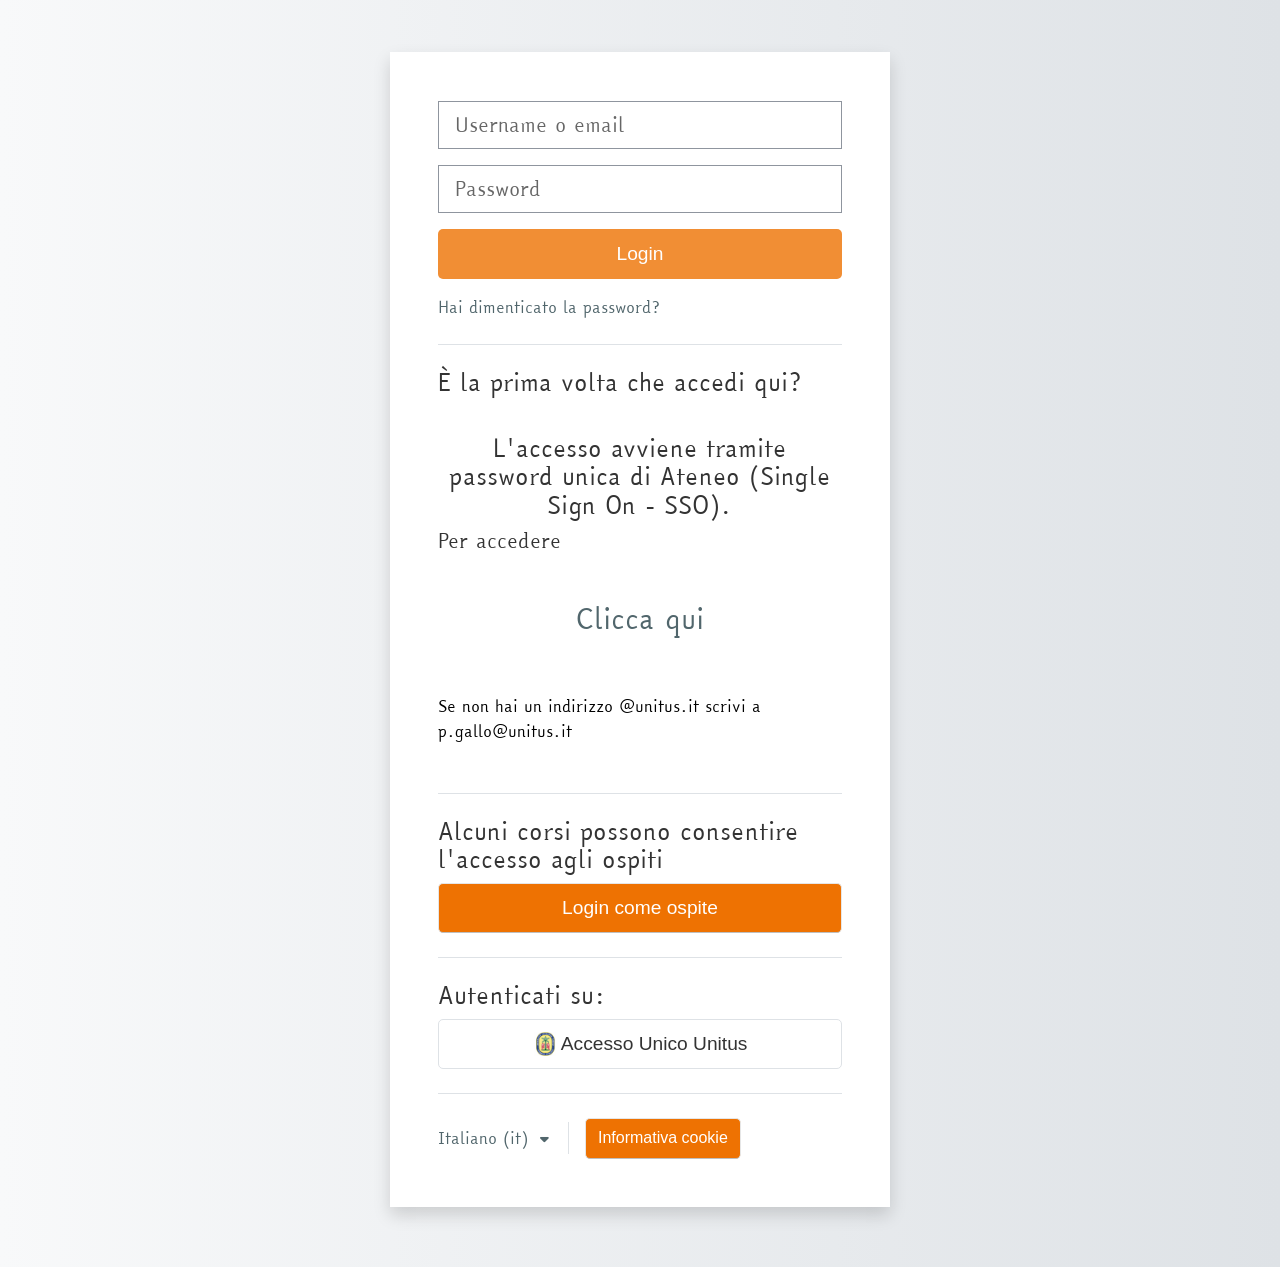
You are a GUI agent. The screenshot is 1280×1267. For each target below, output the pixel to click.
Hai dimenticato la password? (549, 307)
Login (640, 253)
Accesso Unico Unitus (640, 1044)
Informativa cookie (663, 1137)
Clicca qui (640, 618)
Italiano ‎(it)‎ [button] (486, 1138)
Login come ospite (640, 907)
